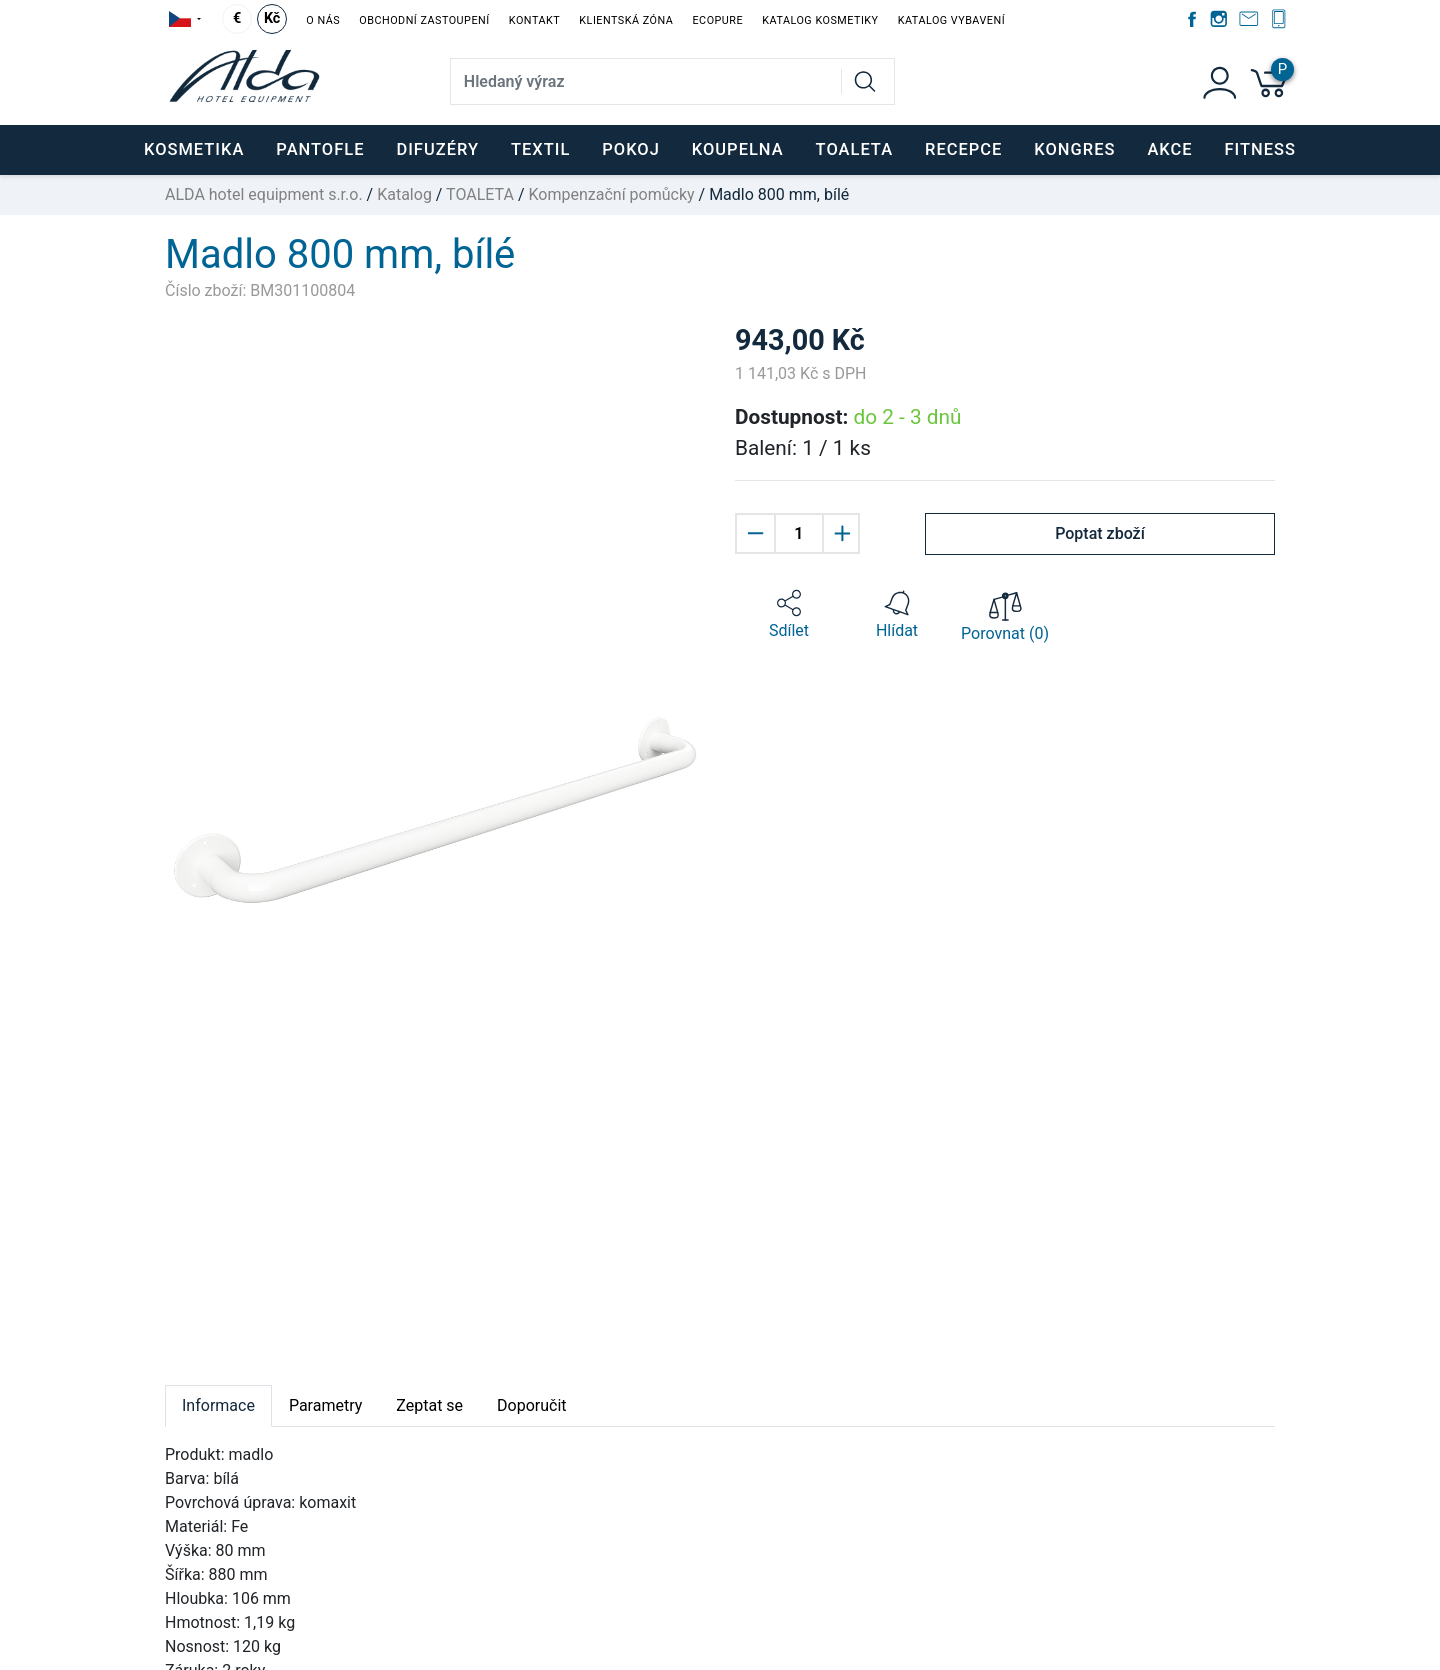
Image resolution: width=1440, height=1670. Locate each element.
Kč (272, 18)
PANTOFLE (320, 149)
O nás (323, 20)
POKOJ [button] (631, 149)
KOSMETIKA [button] (194, 149)
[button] (789, 615)
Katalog (404, 194)
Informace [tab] (218, 1405)
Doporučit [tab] (531, 1405)
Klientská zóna (626, 20)
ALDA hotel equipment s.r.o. (264, 194)
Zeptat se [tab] (429, 1405)
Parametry (325, 1405)
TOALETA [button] (854, 149)
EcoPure (717, 20)
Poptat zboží (1100, 533)
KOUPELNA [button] (738, 149)
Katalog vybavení (951, 20)
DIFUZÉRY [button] (437, 149)
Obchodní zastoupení (424, 20)
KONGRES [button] (1074, 149)
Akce (1169, 149)
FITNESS (1260, 149)
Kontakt (534, 20)
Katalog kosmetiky (820, 20)
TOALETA (480, 194)
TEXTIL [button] (540, 149)
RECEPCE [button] (963, 149)
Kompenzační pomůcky (612, 194)
